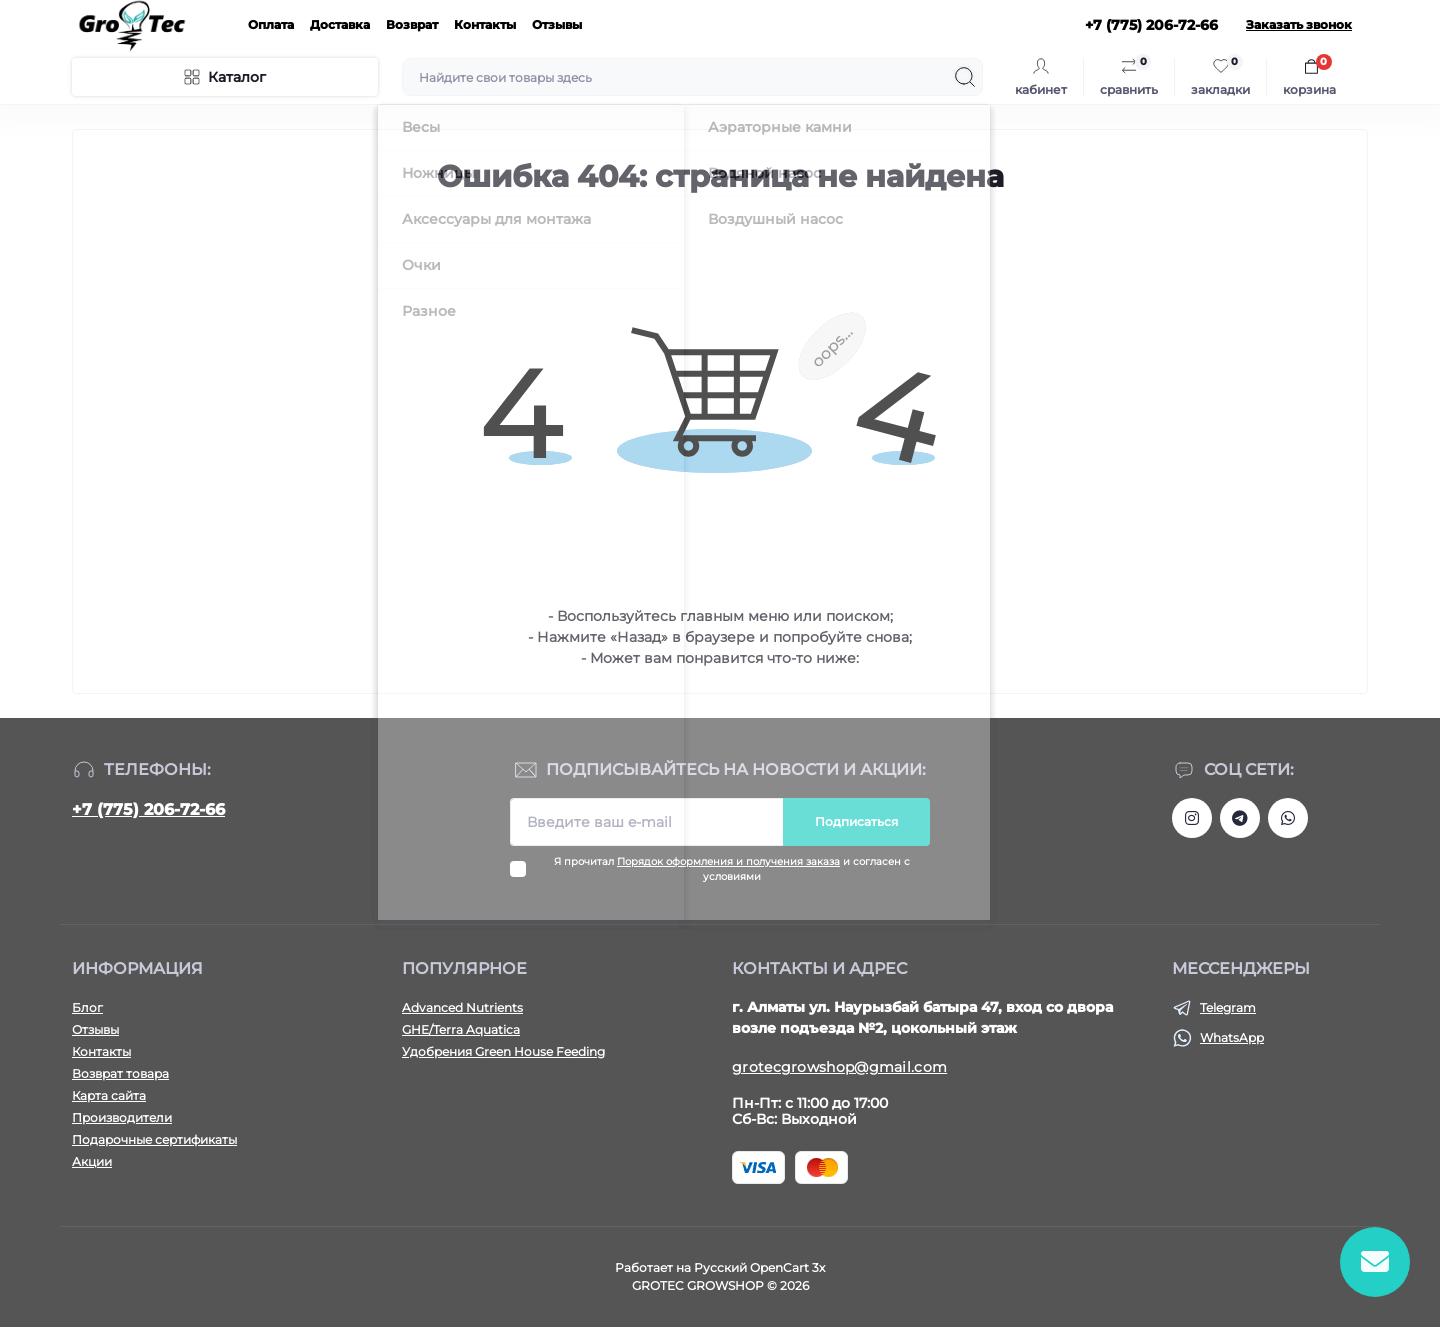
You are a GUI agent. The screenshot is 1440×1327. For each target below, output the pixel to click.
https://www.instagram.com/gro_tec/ (1192, 818)
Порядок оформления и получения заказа (728, 861)
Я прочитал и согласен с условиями (732, 869)
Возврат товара (120, 1073)
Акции (92, 1161)
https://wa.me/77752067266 (1288, 818)
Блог (87, 1007)
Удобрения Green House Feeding (503, 1051)
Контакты (485, 24)
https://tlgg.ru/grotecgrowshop (1240, 818)
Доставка (340, 24)
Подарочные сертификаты (154, 1139)
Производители (122, 1117)
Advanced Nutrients (462, 1007)
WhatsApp (1232, 1037)
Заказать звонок (1299, 24)
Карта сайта (109, 1095)
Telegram (1228, 1007)
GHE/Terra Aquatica (461, 1029)
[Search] (965, 77)
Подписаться (856, 821)
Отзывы (557, 24)
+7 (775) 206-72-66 (148, 809)
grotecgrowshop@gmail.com (839, 1067)
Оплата (271, 24)
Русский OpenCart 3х (759, 1267)
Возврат (412, 24)
